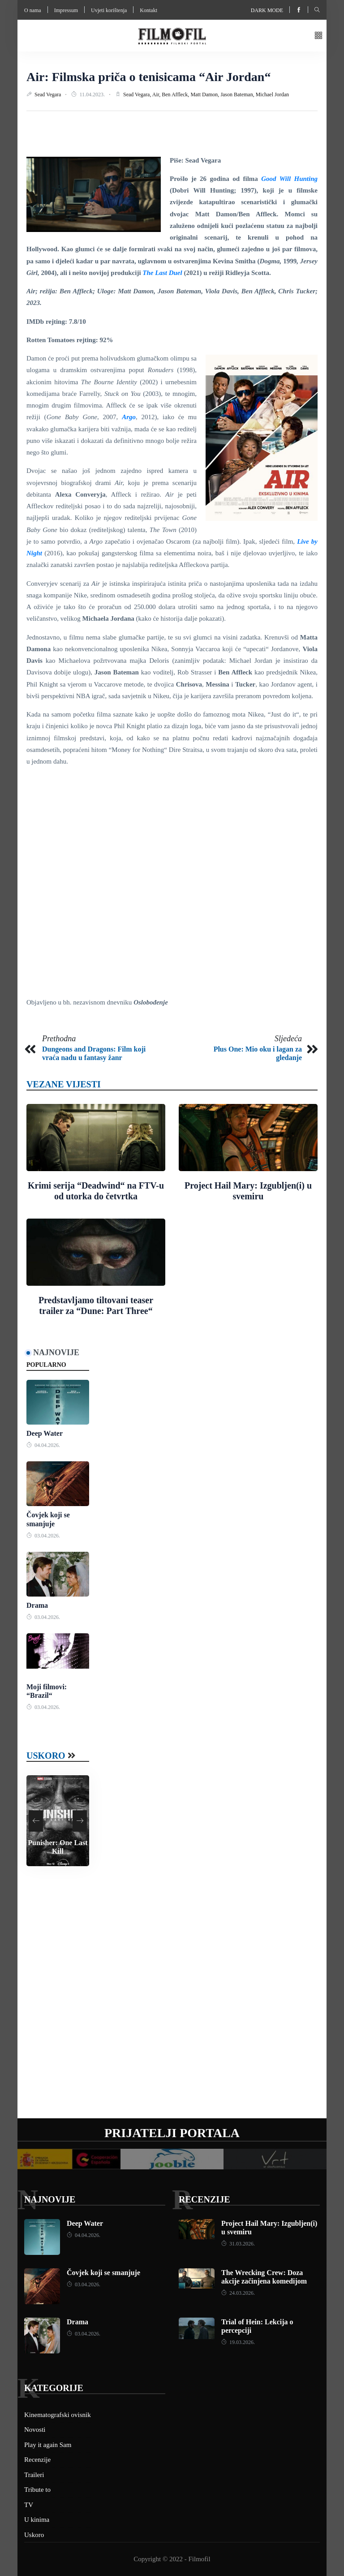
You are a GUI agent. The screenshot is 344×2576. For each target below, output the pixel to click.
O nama (32, 10)
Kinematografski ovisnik (57, 2414)
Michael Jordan (272, 94)
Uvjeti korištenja (109, 10)
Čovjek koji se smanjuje (103, 2272)
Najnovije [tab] (56, 1352)
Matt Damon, (205, 94)
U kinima (36, 2519)
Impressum (66, 10)
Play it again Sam (47, 2444)
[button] (318, 36)
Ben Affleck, (176, 94)
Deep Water (44, 1433)
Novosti (35, 2429)
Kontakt (148, 10)
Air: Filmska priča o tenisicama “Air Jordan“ (148, 77)
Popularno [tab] (46, 1364)
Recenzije (204, 2199)
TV (28, 2504)
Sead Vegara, (137, 94)
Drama (37, 1605)
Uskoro (45, 1755)
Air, (157, 94)
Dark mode (267, 10)
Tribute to (37, 2489)
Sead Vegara (48, 94)
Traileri (34, 2474)
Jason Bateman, (237, 94)
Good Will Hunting (289, 178)
